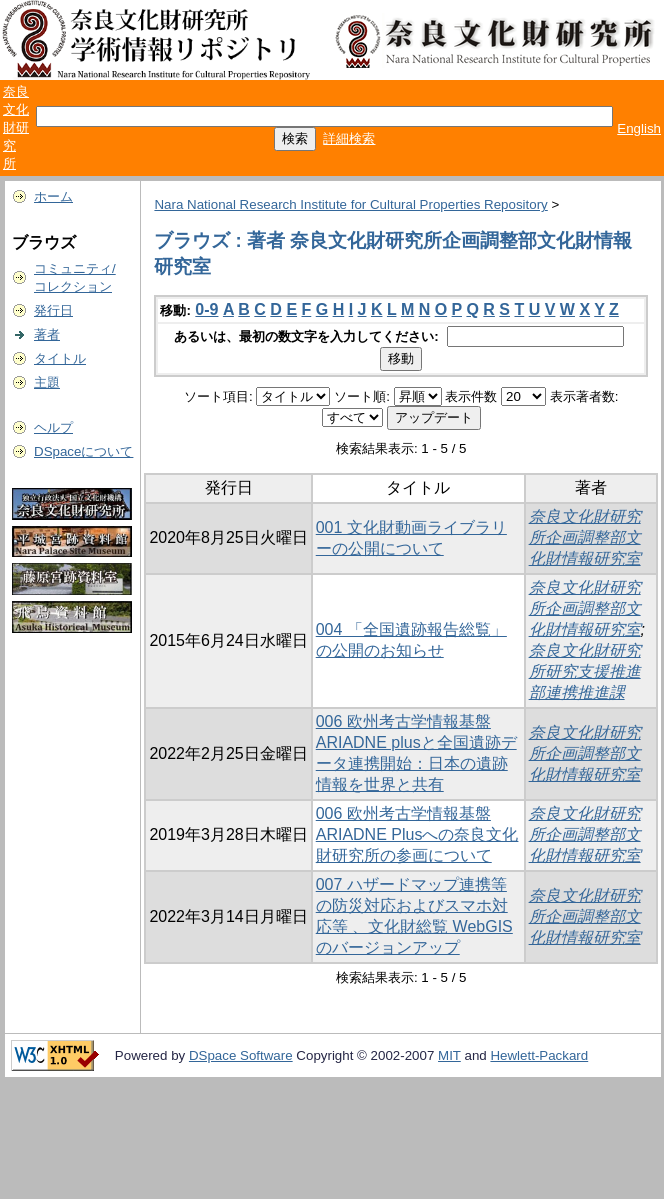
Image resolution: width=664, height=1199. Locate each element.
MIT (449, 1055)
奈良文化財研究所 (16, 127)
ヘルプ (53, 427)
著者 (47, 334)
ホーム (53, 196)
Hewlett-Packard (539, 1055)
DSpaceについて (83, 451)
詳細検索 (349, 138)
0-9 (206, 309)
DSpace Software (241, 1055)
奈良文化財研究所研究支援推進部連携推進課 (585, 671)
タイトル (60, 358)
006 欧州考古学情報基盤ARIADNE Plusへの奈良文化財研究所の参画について (417, 834)
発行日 (53, 310)
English (639, 128)
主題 (47, 382)
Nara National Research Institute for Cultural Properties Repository (350, 204)
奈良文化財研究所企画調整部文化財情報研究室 (585, 537)
